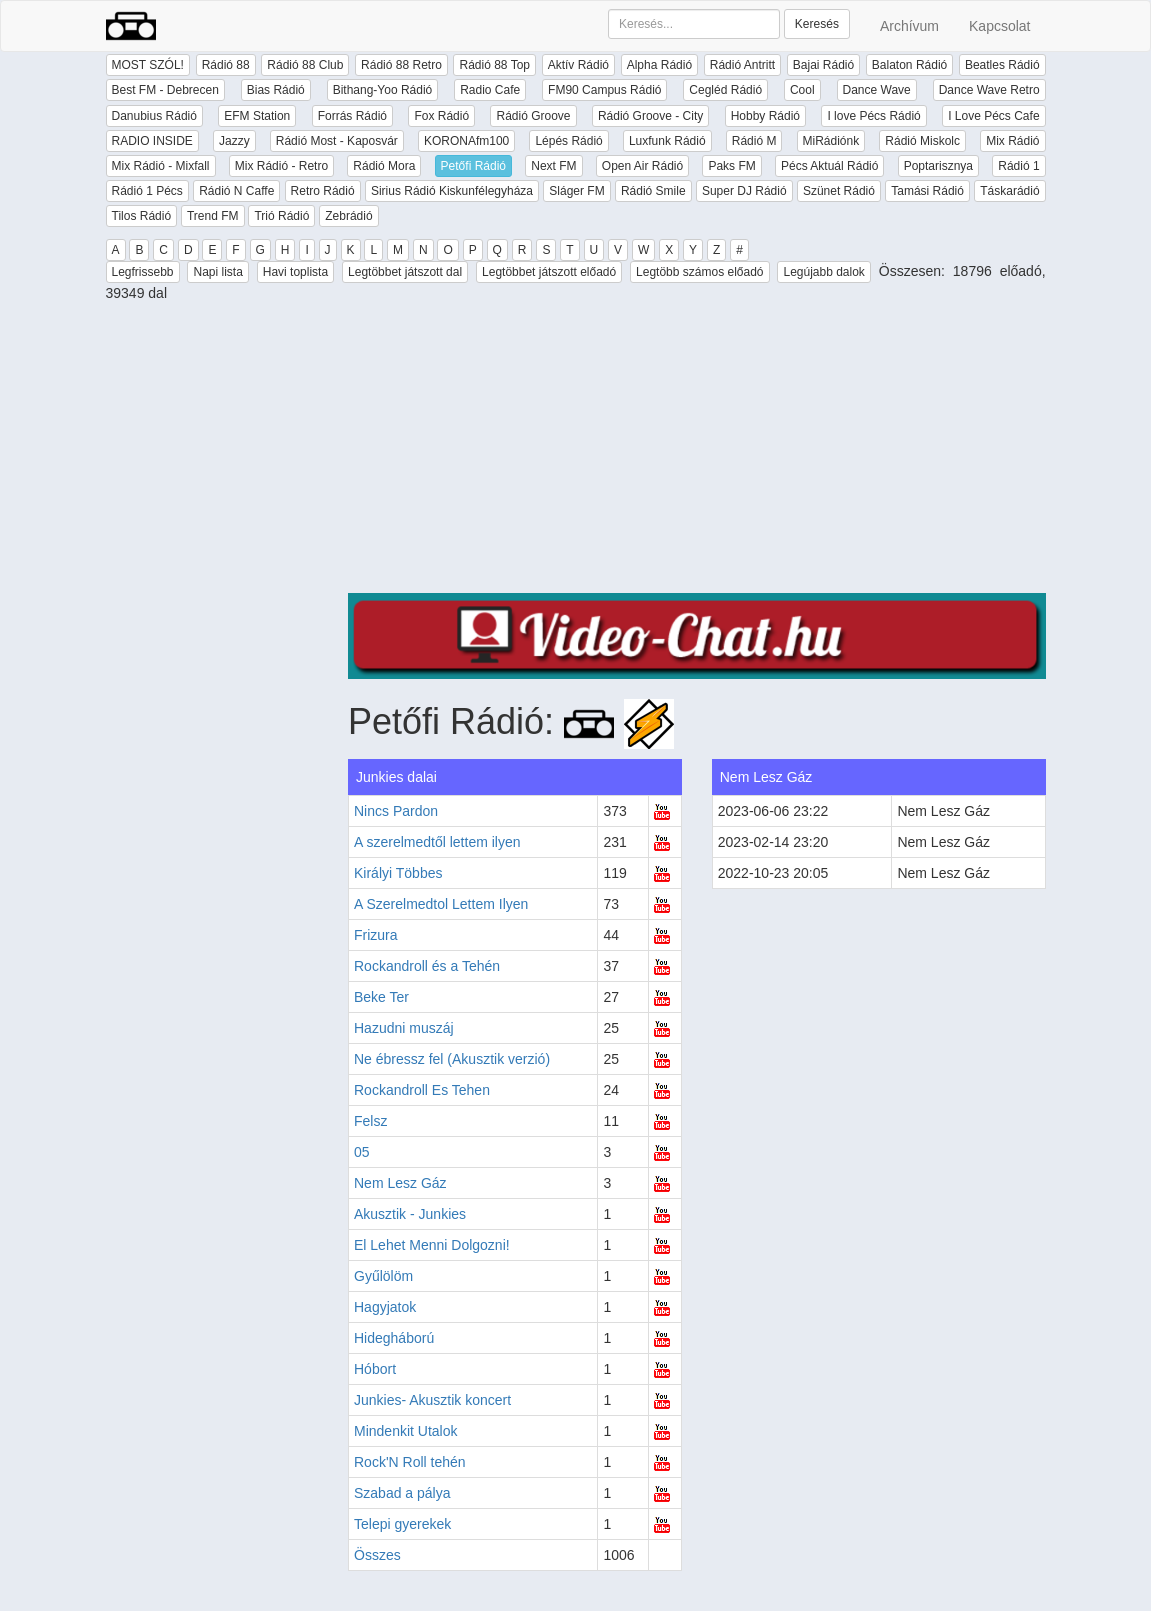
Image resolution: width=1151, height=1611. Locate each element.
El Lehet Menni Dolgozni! (432, 1245)
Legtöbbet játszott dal (405, 272)
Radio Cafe (490, 90)
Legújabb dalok (823, 272)
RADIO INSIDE (152, 141)
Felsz (370, 1121)
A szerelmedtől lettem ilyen (437, 842)
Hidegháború (394, 1338)
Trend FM (213, 216)
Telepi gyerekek (402, 1524)
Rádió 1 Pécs (147, 191)
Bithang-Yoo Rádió (383, 90)
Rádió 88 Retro (401, 65)
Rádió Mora (384, 166)
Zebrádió (348, 216)
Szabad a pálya (402, 1493)
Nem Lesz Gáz (400, 1183)
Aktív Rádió (578, 65)
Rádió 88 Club (305, 65)
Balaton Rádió (909, 65)
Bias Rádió (276, 90)
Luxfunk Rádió (667, 141)
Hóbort (375, 1369)
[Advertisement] (697, 453)
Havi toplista (295, 272)
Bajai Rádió (823, 65)
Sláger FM (576, 191)
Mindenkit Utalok (406, 1431)
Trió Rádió (281, 216)
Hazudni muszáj (404, 1028)
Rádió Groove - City (650, 116)
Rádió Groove (533, 116)
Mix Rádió (1012, 141)
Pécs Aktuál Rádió (829, 166)
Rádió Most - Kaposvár (337, 141)
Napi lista (217, 272)
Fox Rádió (441, 116)
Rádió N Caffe (236, 191)
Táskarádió (1009, 191)
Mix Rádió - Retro (281, 166)
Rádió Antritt (742, 65)
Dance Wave (877, 90)
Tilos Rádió (142, 216)
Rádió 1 (1018, 166)
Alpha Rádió (659, 65)
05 (362, 1152)
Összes (377, 1555)
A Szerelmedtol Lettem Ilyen (441, 904)
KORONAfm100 (466, 141)
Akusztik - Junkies (410, 1214)
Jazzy (234, 141)
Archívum (909, 26)
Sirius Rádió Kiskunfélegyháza (452, 191)
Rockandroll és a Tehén (427, 966)
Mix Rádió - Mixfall (161, 166)
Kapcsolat (999, 26)
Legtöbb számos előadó (699, 272)
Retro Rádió (323, 191)
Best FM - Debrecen (165, 90)
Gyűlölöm (383, 1276)
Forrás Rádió (352, 116)
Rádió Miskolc (922, 141)
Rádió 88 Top (494, 65)
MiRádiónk (831, 141)
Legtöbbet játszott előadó (549, 272)
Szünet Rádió (839, 191)
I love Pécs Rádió (873, 116)
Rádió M (754, 141)
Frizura (376, 935)
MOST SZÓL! (148, 65)
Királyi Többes (398, 873)
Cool (802, 90)
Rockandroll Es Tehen (422, 1090)
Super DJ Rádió (744, 191)
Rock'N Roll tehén (410, 1462)
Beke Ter (381, 997)
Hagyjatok (385, 1307)
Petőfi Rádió (473, 166)
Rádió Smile (653, 191)
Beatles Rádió (1002, 65)
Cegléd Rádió (725, 90)
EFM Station (257, 116)
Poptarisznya (938, 166)
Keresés (817, 24)
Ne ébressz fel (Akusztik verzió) (452, 1059)
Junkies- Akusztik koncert (432, 1400)
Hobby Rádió (765, 116)
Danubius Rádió (154, 116)
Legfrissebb (143, 272)
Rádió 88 (226, 65)
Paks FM (731, 166)
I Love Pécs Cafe (993, 116)
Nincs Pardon (396, 811)
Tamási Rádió (927, 191)
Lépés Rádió (568, 141)
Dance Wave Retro (989, 90)
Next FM (553, 166)
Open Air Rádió (642, 166)
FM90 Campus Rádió (604, 90)
